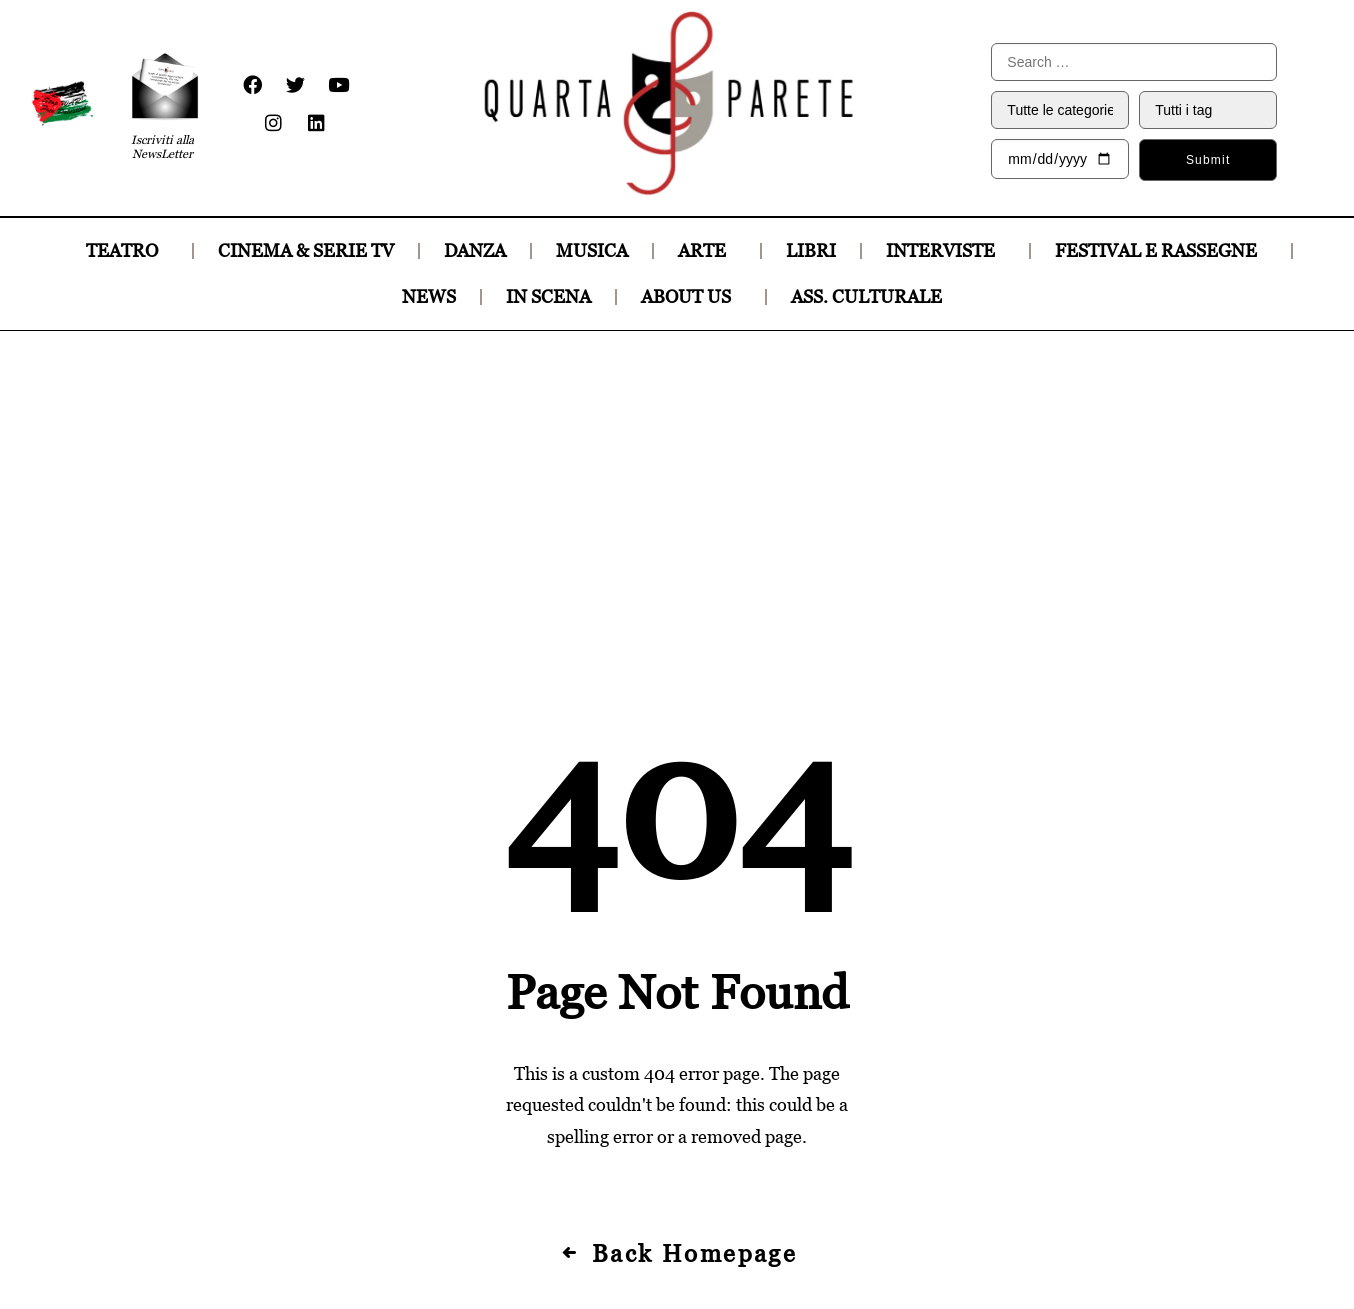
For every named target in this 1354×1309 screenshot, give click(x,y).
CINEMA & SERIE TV (306, 250)
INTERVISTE (945, 250)
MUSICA (592, 250)
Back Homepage (677, 959)
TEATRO (127, 250)
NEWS (429, 296)
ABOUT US (691, 296)
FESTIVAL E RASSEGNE (1161, 250)
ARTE (707, 250)
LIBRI (811, 250)
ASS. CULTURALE (871, 296)
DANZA (475, 250)
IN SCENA (548, 296)
